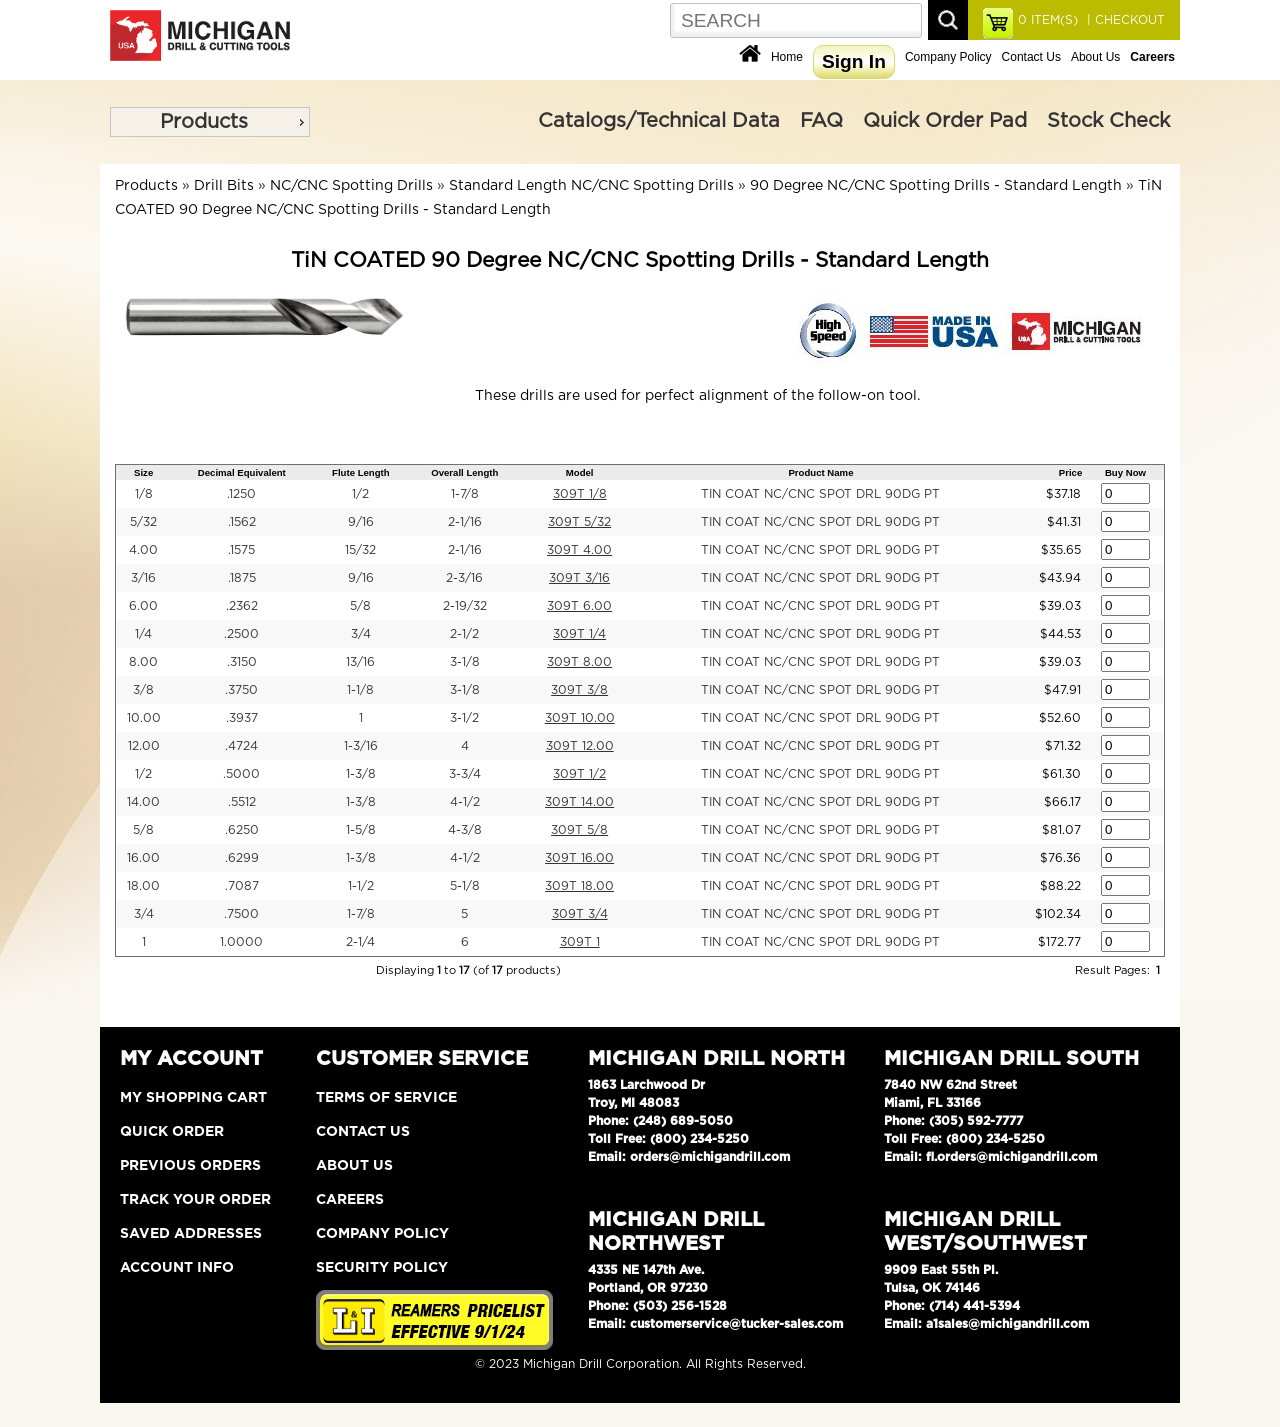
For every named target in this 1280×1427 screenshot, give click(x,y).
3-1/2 (464, 718)
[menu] (210, 122)
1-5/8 (361, 830)
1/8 (144, 494)
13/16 (360, 662)
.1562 (242, 522)
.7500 (241, 914)
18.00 (143, 886)
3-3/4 (465, 774)
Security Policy (382, 1268)
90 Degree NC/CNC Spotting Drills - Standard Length (936, 186)
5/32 (143, 522)
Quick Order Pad (945, 121)
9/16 (361, 522)
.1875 (242, 578)
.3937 (242, 718)
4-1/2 (465, 802)
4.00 (143, 550)
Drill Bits (224, 186)
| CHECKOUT (1124, 20)
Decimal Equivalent (242, 472)
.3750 (241, 690)
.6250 (242, 830)
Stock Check (1108, 121)
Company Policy (948, 57)
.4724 (241, 746)
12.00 (144, 746)
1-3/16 (361, 746)
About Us (1095, 57)
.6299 (242, 858)
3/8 (143, 690)
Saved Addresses (191, 1234)
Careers (350, 1200)
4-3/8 (465, 830)
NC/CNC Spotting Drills (351, 186)
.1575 (241, 550)
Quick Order (172, 1132)
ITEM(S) (1048, 20)
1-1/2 (361, 886)
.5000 (241, 774)
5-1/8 (465, 886)
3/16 (143, 578)
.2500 (241, 634)
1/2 (360, 494)
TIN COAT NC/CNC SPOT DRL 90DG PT (820, 494)
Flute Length (361, 472)
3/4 (361, 634)
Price (1070, 472)
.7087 (242, 886)
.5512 (242, 802)
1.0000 (241, 942)
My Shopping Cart (193, 1098)
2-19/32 (465, 606)
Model (580, 472)
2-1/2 (464, 634)
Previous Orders (190, 1166)
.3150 (242, 662)
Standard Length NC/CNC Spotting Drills (591, 186)
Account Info (177, 1268)
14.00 (143, 802)
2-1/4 (360, 942)
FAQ (821, 121)
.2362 (242, 606)
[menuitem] (210, 122)
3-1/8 (465, 662)
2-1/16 (465, 522)
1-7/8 (465, 494)
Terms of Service (386, 1098)
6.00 (143, 606)
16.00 (143, 858)
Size (143, 472)
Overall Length (464, 472)
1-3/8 (361, 774)
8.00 (143, 662)
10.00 (144, 718)
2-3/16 (464, 578)
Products (204, 122)
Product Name (820, 472)
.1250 (241, 494)
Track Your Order (195, 1200)
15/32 (360, 550)
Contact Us (1031, 57)
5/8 (360, 606)
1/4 (143, 634)
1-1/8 (360, 690)
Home (787, 57)
